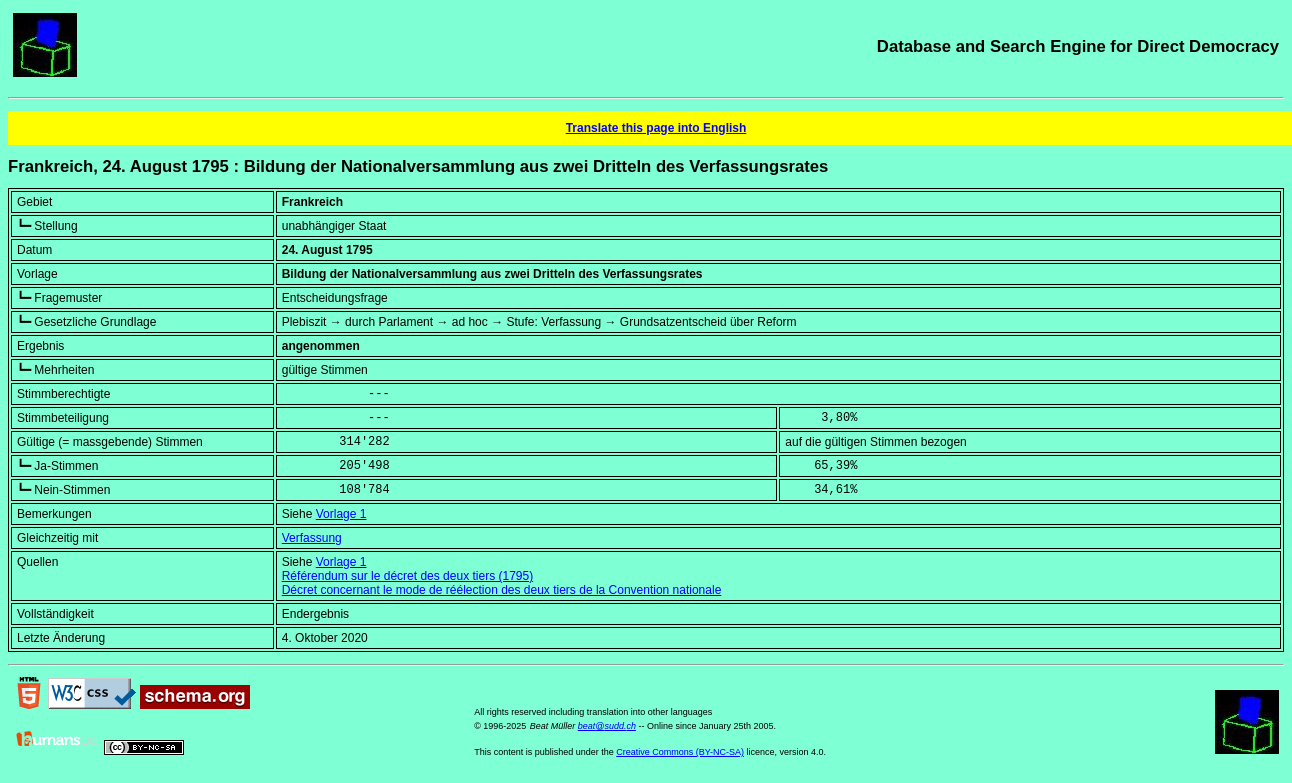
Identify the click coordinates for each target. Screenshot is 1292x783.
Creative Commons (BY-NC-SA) (680, 752)
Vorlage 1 (341, 514)
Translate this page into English (656, 128)
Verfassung (312, 538)
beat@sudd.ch (607, 726)
